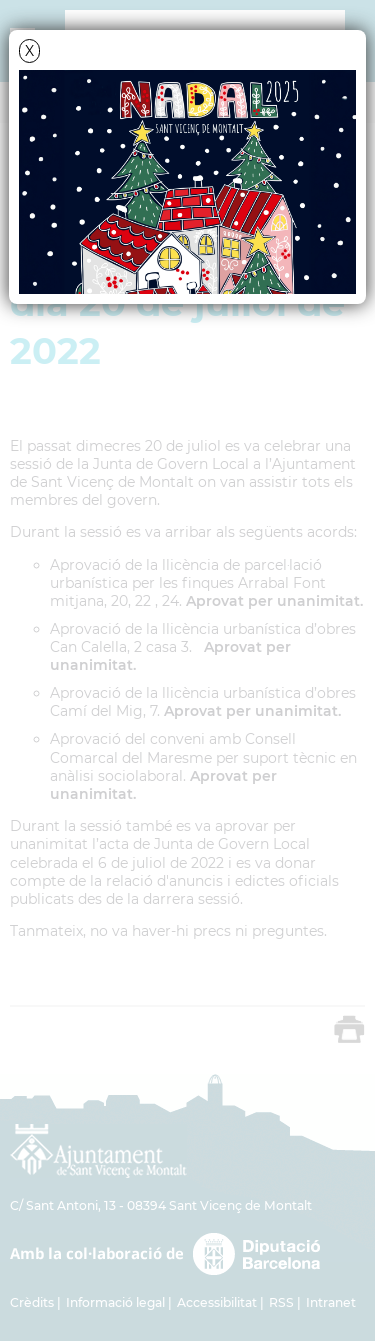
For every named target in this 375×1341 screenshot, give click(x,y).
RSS (281, 1302)
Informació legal (115, 1302)
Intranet (331, 1302)
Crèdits (32, 1302)
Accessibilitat (217, 1302)
